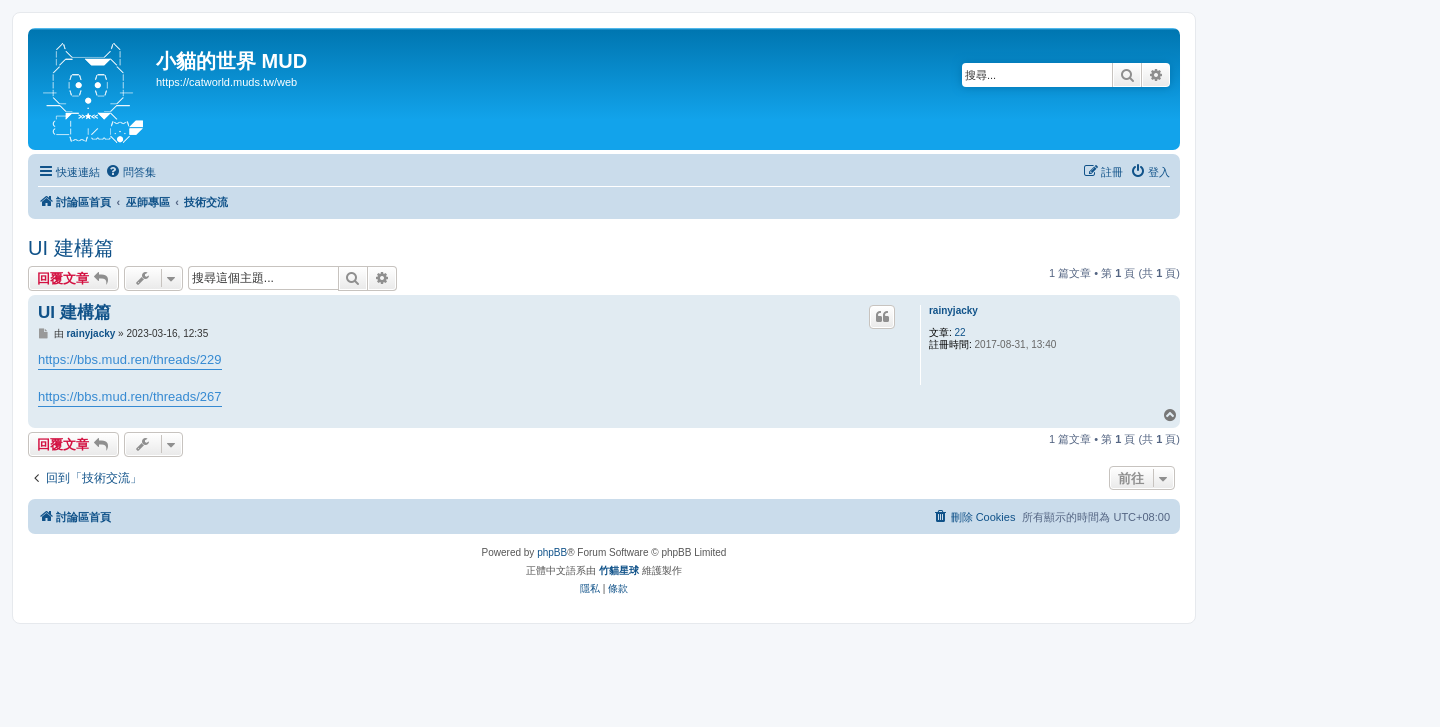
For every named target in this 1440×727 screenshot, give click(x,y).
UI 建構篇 (71, 248)
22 (960, 332)
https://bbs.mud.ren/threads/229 (130, 359)
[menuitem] (130, 172)
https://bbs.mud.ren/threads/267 (130, 396)
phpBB (552, 552)
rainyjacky (953, 310)
